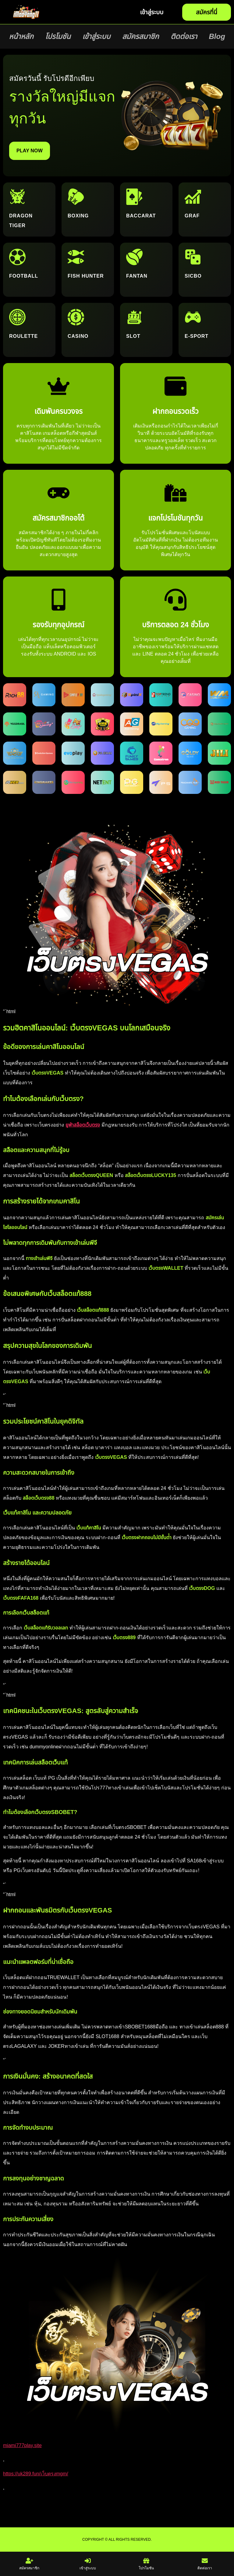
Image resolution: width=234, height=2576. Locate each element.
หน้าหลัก (21, 36)
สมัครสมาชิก (140, 36)
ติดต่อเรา (184, 36)
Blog (217, 36)
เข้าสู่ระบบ (96, 36)
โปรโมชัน (57, 36)
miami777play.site (22, 2445)
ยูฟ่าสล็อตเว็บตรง (83, 1124)
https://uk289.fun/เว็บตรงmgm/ (35, 2473)
